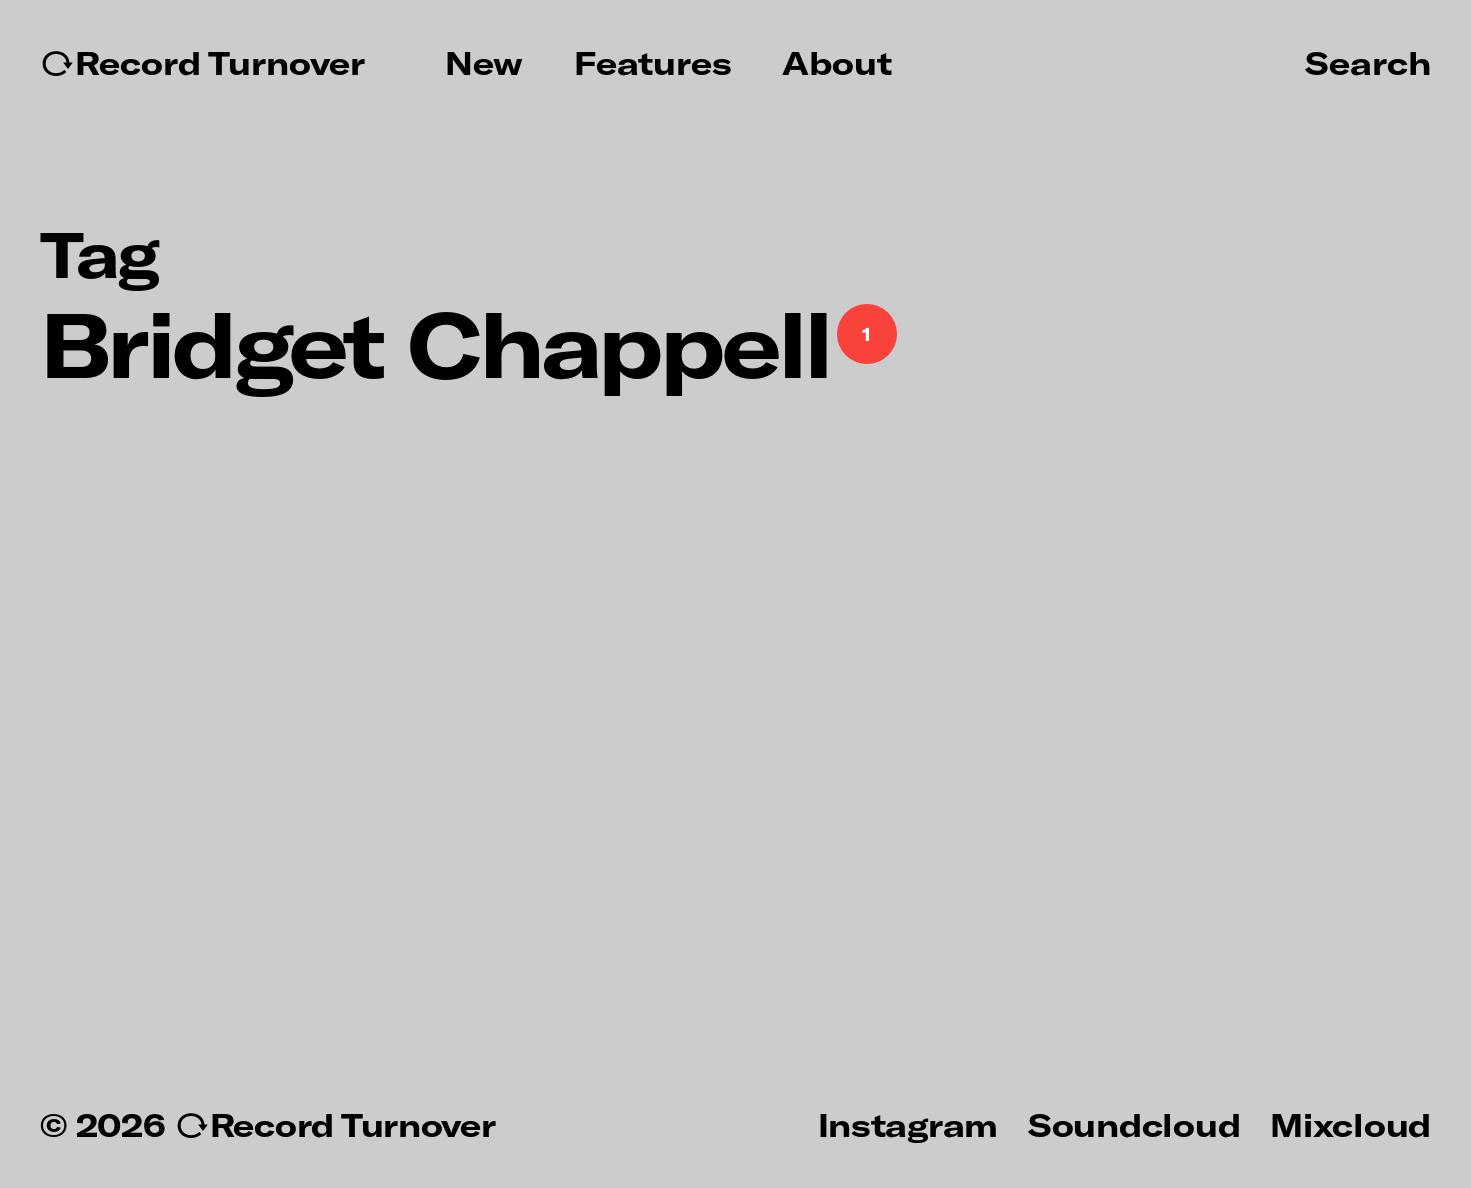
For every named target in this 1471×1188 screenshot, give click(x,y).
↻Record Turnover (202, 63)
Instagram (908, 1124)
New (484, 63)
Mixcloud (1350, 1124)
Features (653, 63)
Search (1368, 62)
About (837, 63)
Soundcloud (1134, 1124)
